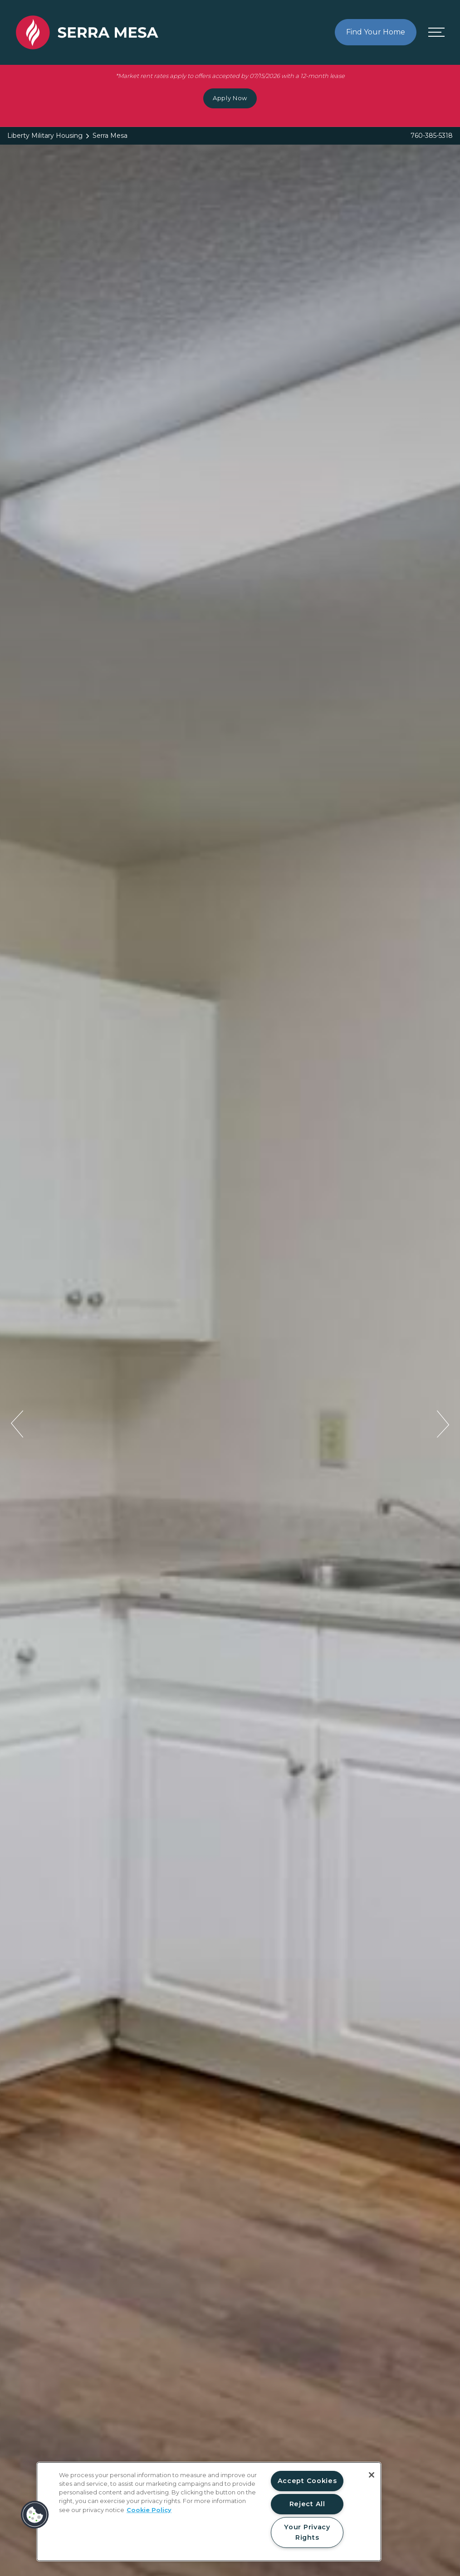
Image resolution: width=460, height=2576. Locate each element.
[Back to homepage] (87, 177)
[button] (34, 2514)
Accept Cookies (307, 2481)
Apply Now (230, 98)
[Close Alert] (450, 8)
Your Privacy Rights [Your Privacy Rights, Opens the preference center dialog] (307, 2532)
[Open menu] (436, 177)
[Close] (372, 2475)
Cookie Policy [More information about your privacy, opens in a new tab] (149, 2510)
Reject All (307, 2504)
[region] (209, 2511)
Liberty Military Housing (45, 135)
